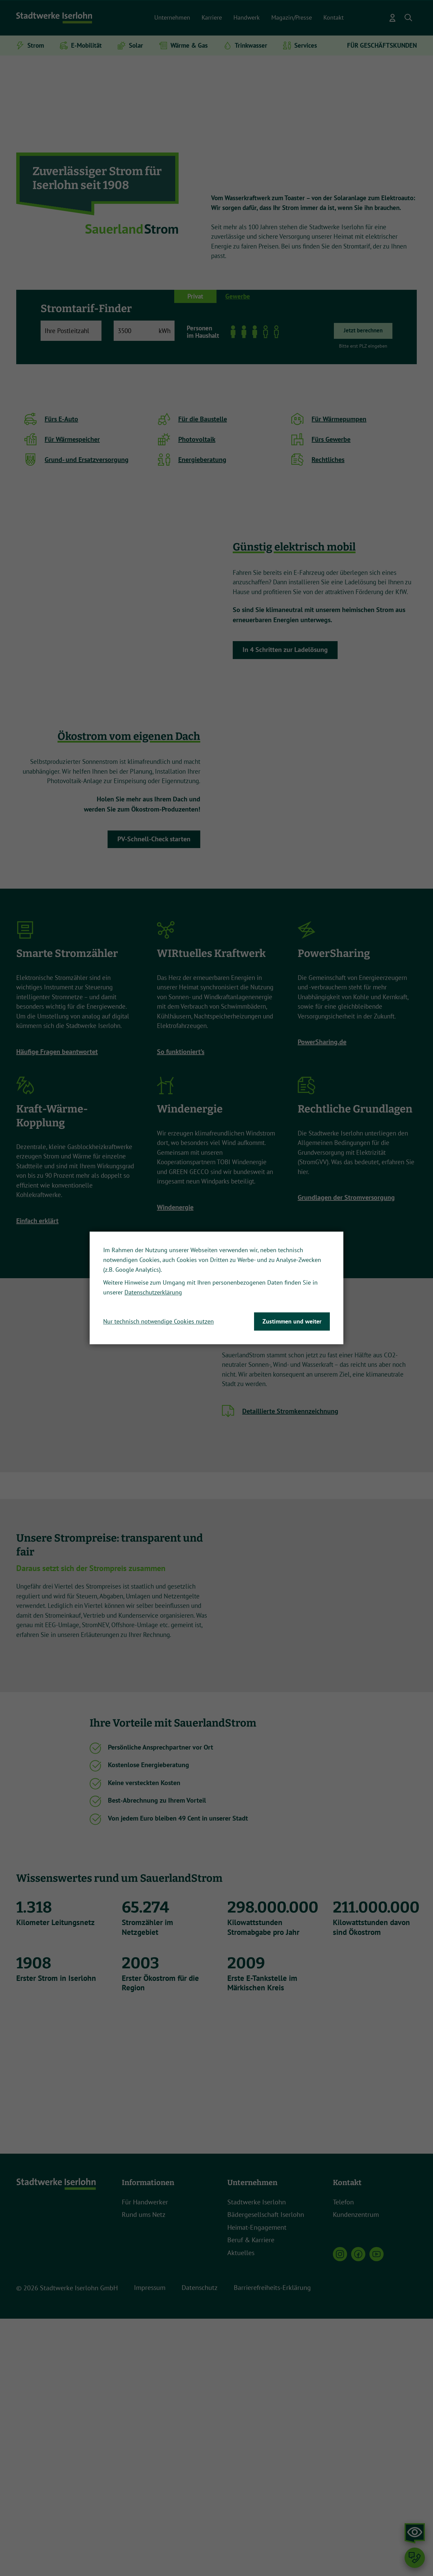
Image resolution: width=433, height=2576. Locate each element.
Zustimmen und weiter (292, 1321)
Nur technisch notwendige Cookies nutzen (158, 1321)
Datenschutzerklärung (153, 1292)
